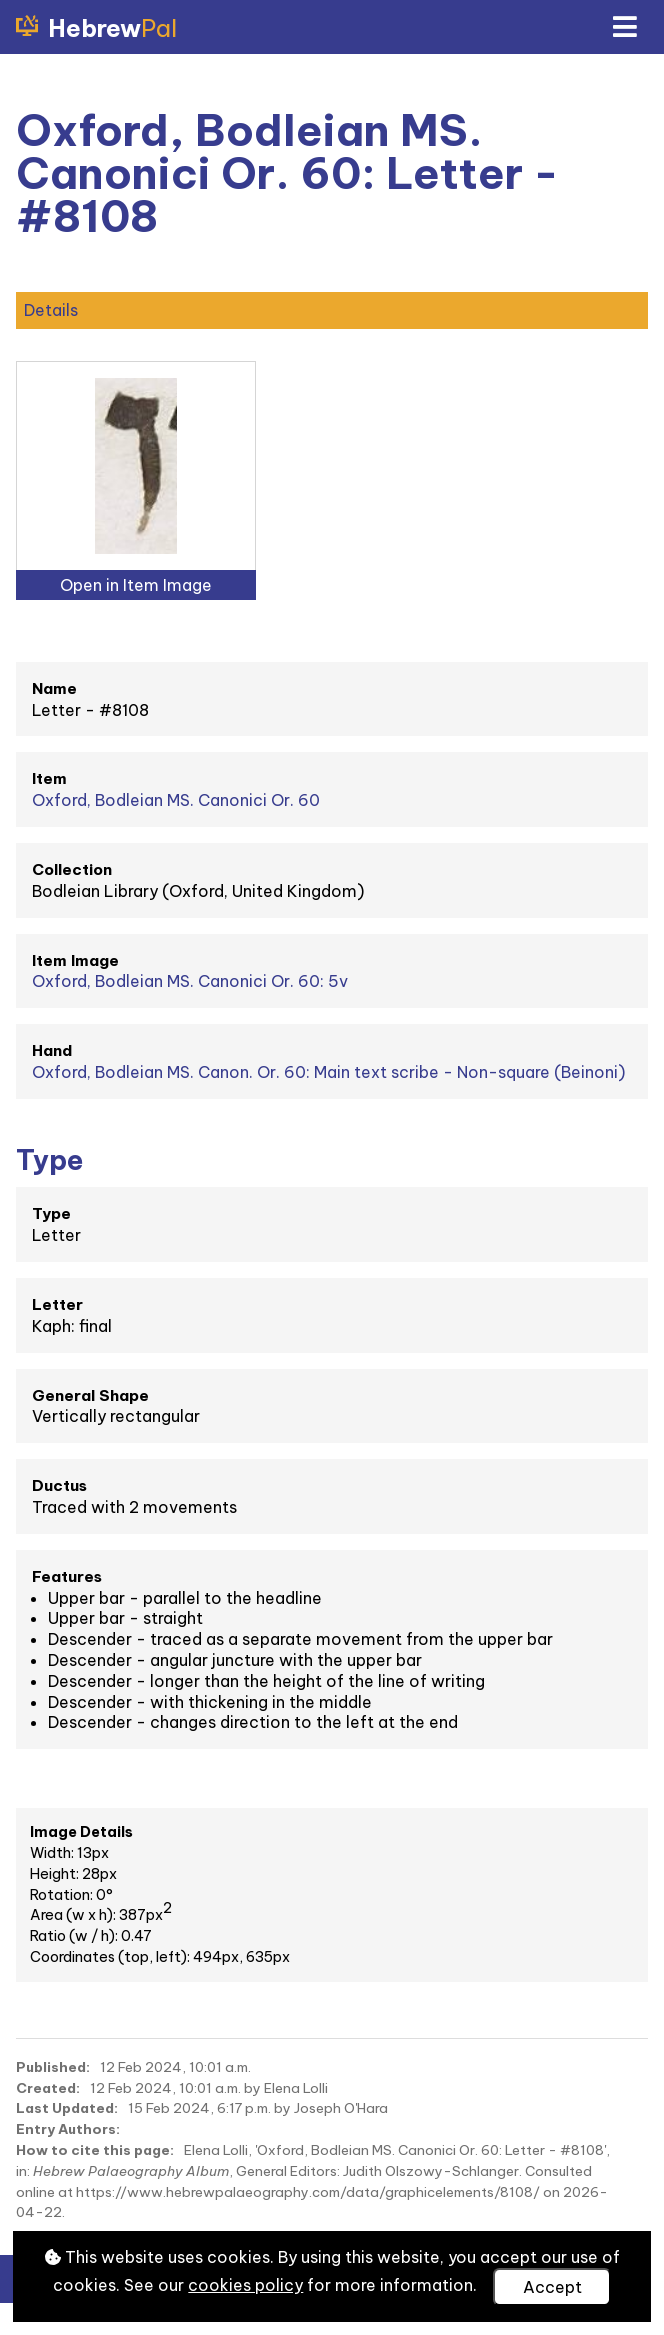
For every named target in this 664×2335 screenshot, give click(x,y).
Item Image (75, 960)
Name (54, 688)
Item (49, 778)
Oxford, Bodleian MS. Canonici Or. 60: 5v (190, 981)
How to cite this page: (95, 2150)
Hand (52, 1050)
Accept (552, 2287)
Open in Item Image (136, 585)
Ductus (59, 1485)
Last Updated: (67, 2108)
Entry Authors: (68, 2129)
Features (67, 1576)
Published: (53, 2067)
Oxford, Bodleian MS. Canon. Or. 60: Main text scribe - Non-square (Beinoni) (328, 1072)
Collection (72, 869)
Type (51, 1213)
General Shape (90, 1395)
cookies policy (245, 2285)
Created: (48, 2088)
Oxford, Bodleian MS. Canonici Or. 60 (176, 800)
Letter (57, 1304)
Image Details (81, 1832)
